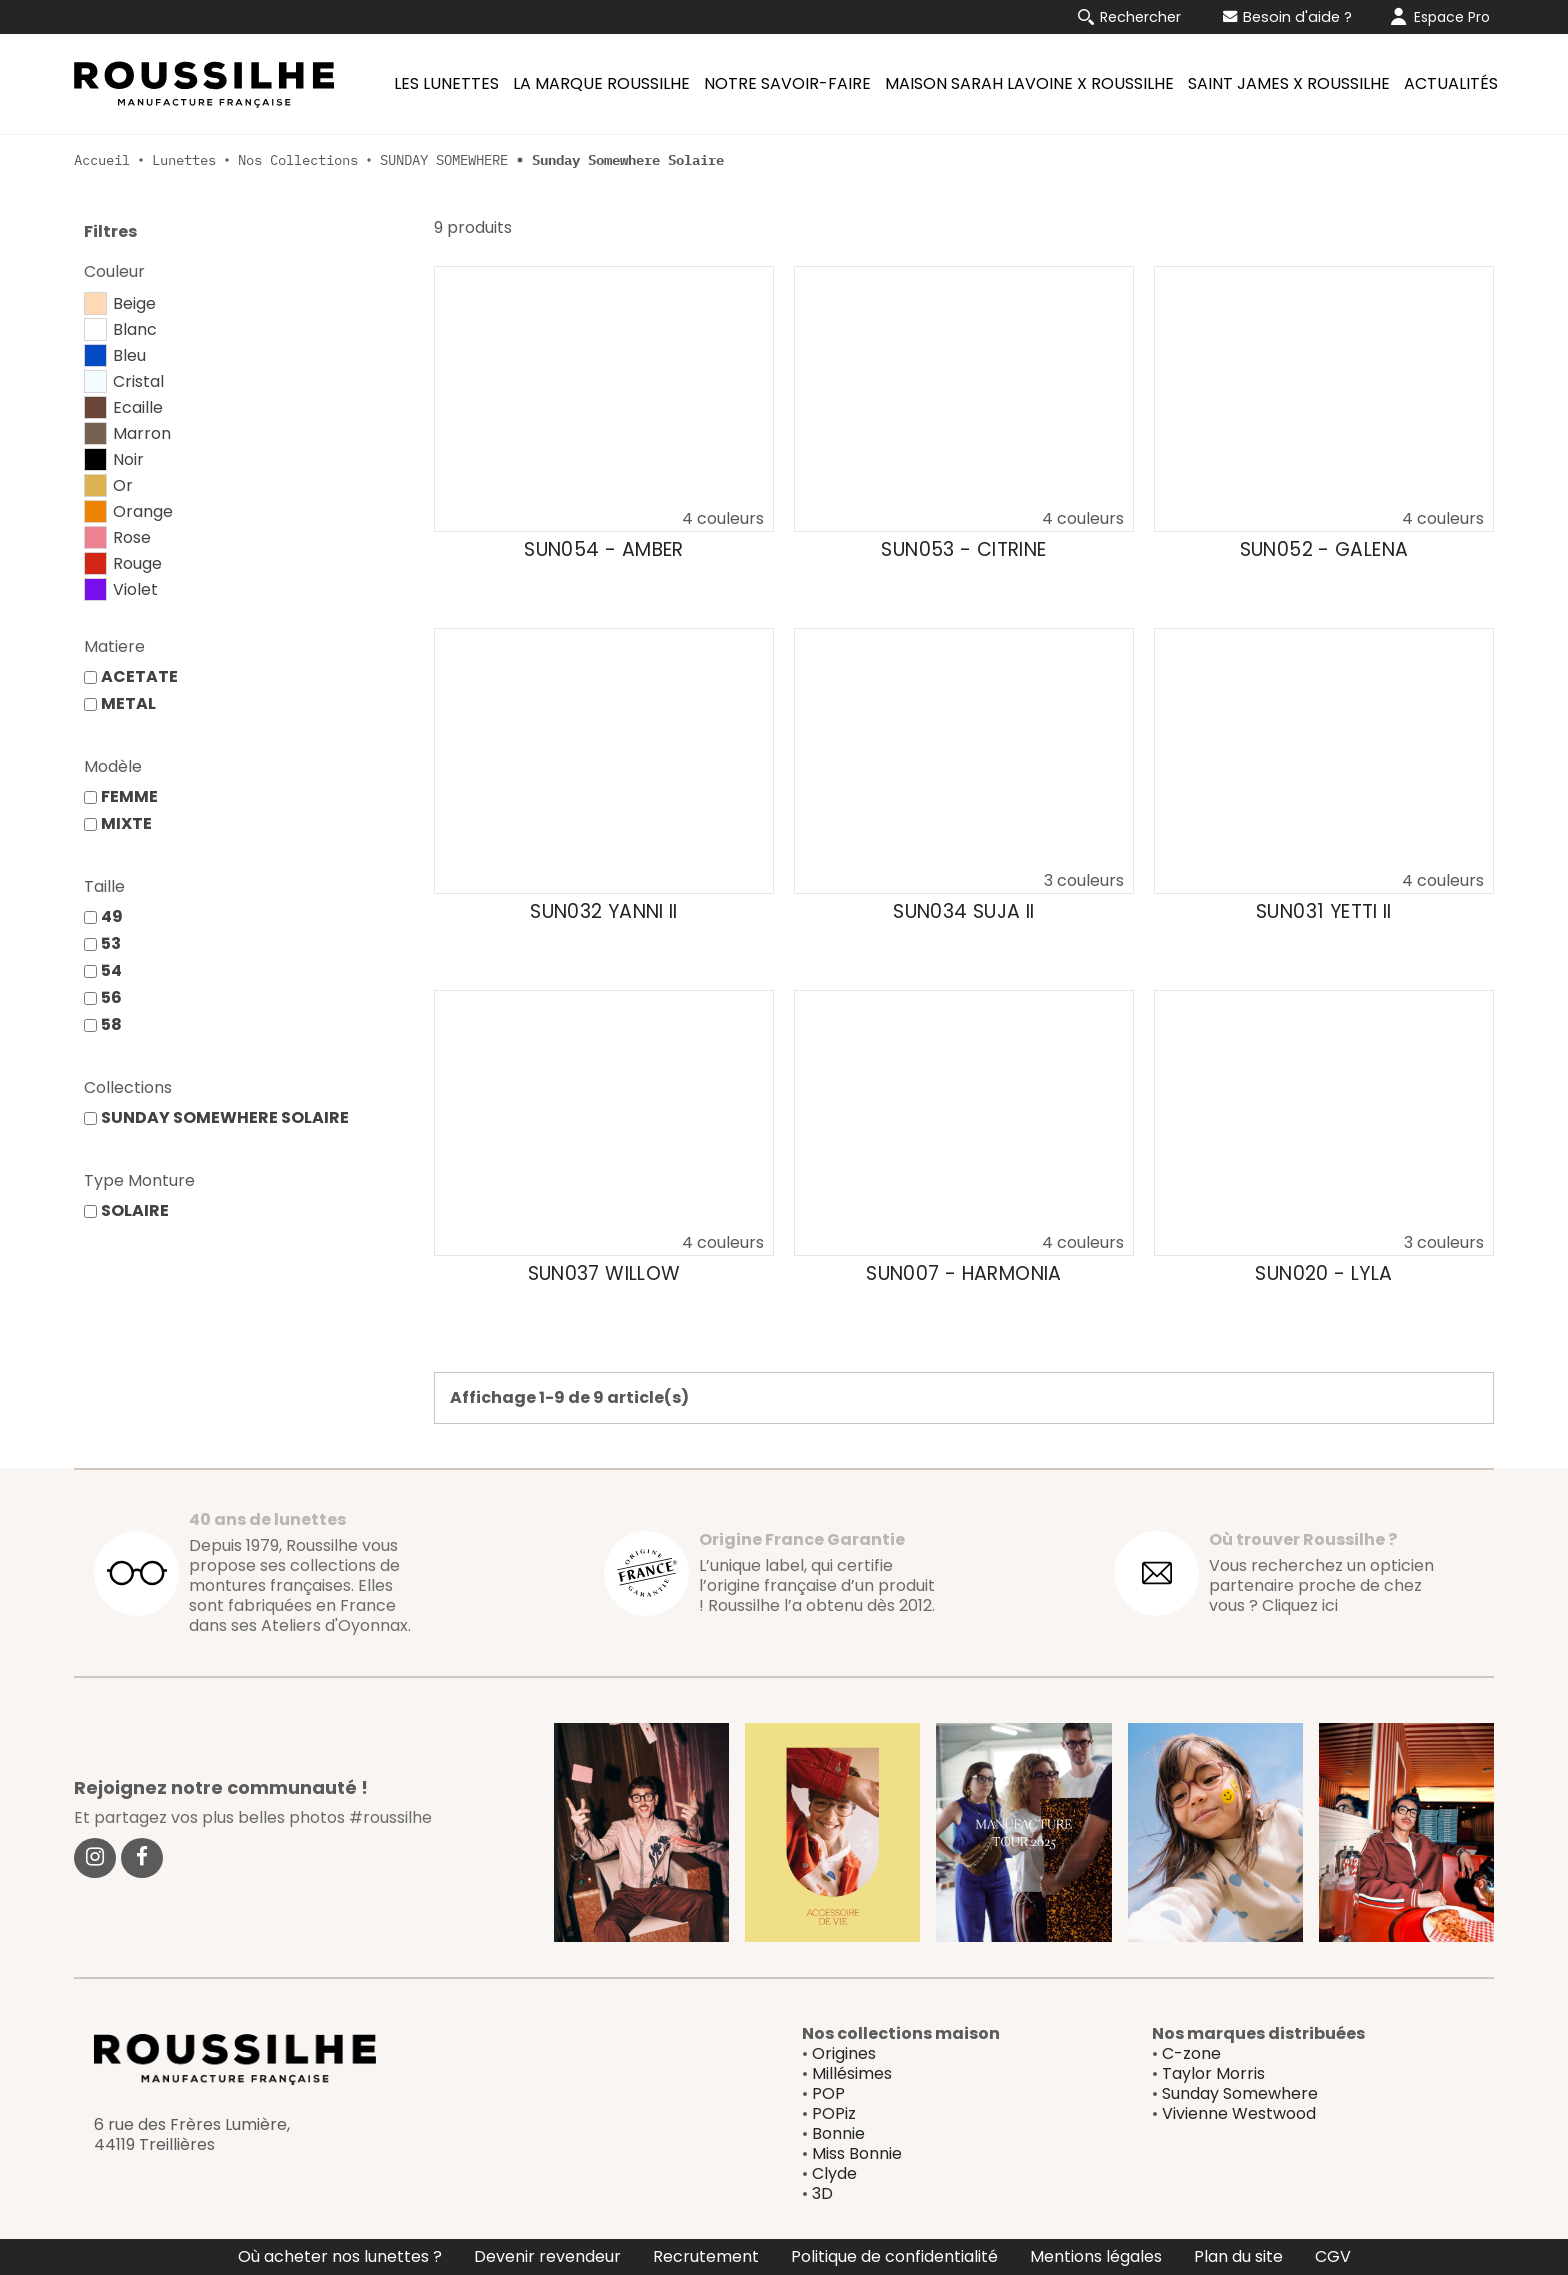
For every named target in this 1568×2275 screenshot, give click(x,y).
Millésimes (852, 2073)
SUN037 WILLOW (604, 1274)
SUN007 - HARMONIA (963, 1274)
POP (828, 2093)
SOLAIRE (135, 1210)
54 (111, 970)
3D (822, 2193)
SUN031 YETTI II (1324, 912)
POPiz (834, 2113)
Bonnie (838, 2133)
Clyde (834, 2173)
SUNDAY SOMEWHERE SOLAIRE (225, 1117)
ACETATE (139, 676)
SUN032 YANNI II (604, 912)
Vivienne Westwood (1239, 2113)
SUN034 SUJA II (963, 912)
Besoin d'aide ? (1287, 17)
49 (112, 916)
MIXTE (126, 823)
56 (111, 997)
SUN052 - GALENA (1324, 550)
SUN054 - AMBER (603, 550)
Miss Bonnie (857, 2153)
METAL (128, 703)
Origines (844, 2053)
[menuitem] (443, 84)
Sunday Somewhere (1240, 2093)
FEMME (129, 796)
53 (111, 943)
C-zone (1191, 2053)
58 (111, 1024)
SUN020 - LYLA (1323, 1274)
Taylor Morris (1213, 2073)
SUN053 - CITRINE (963, 550)
